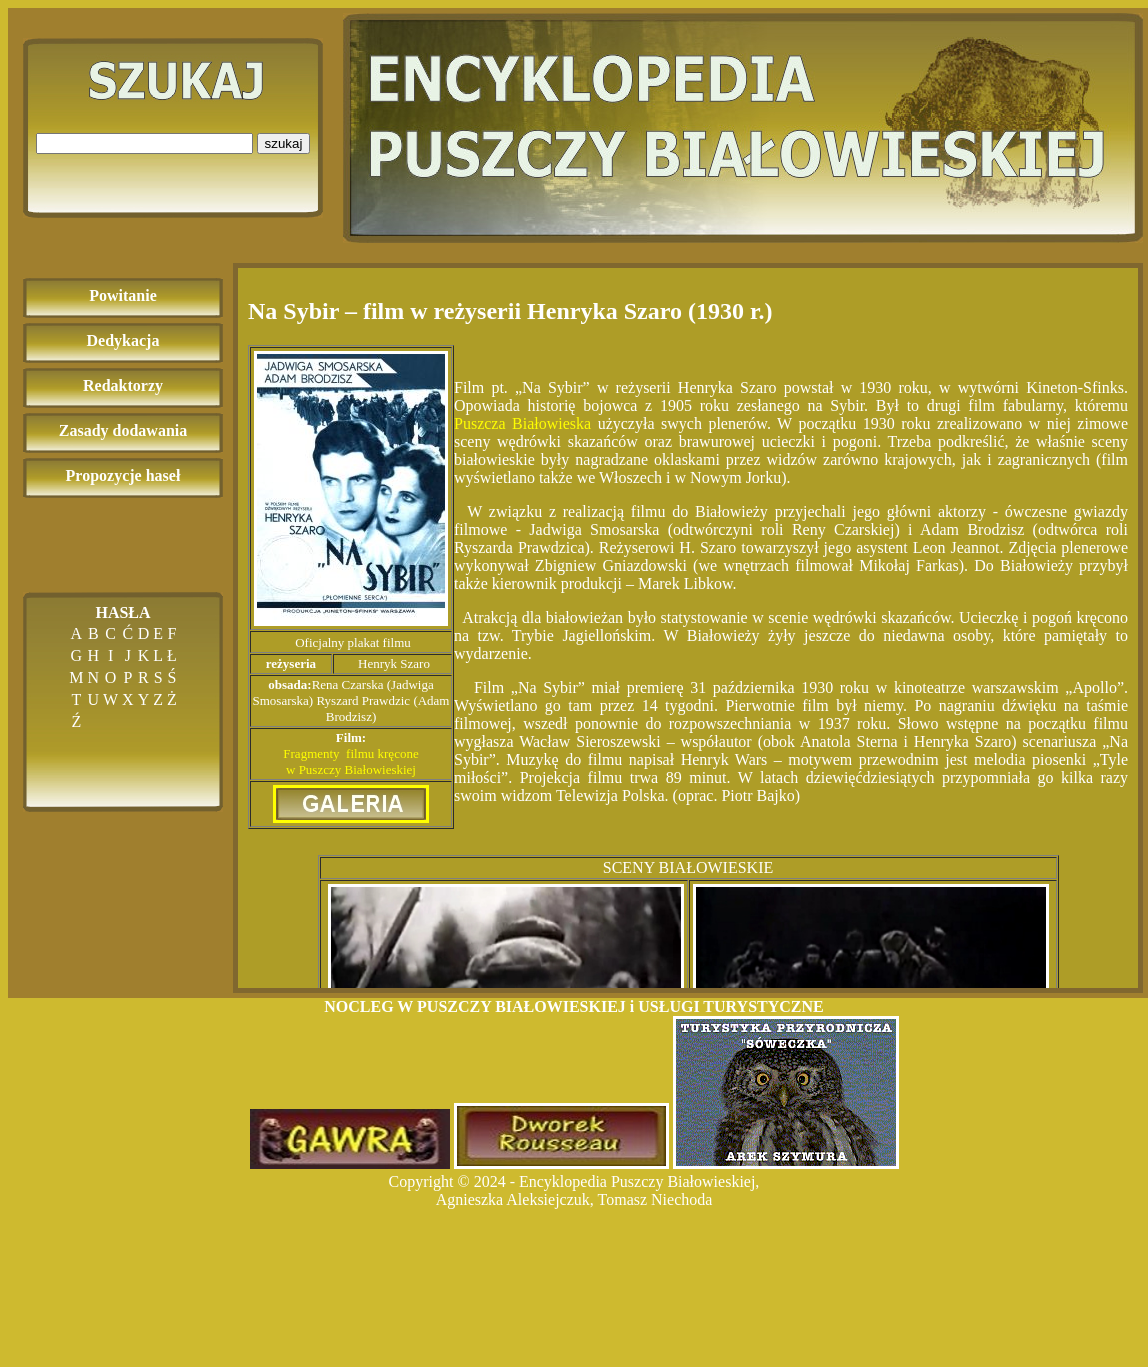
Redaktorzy (123, 385)
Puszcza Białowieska (522, 423)
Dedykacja (123, 340)
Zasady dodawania (123, 430)
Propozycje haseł (123, 475)
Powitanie (123, 295)
